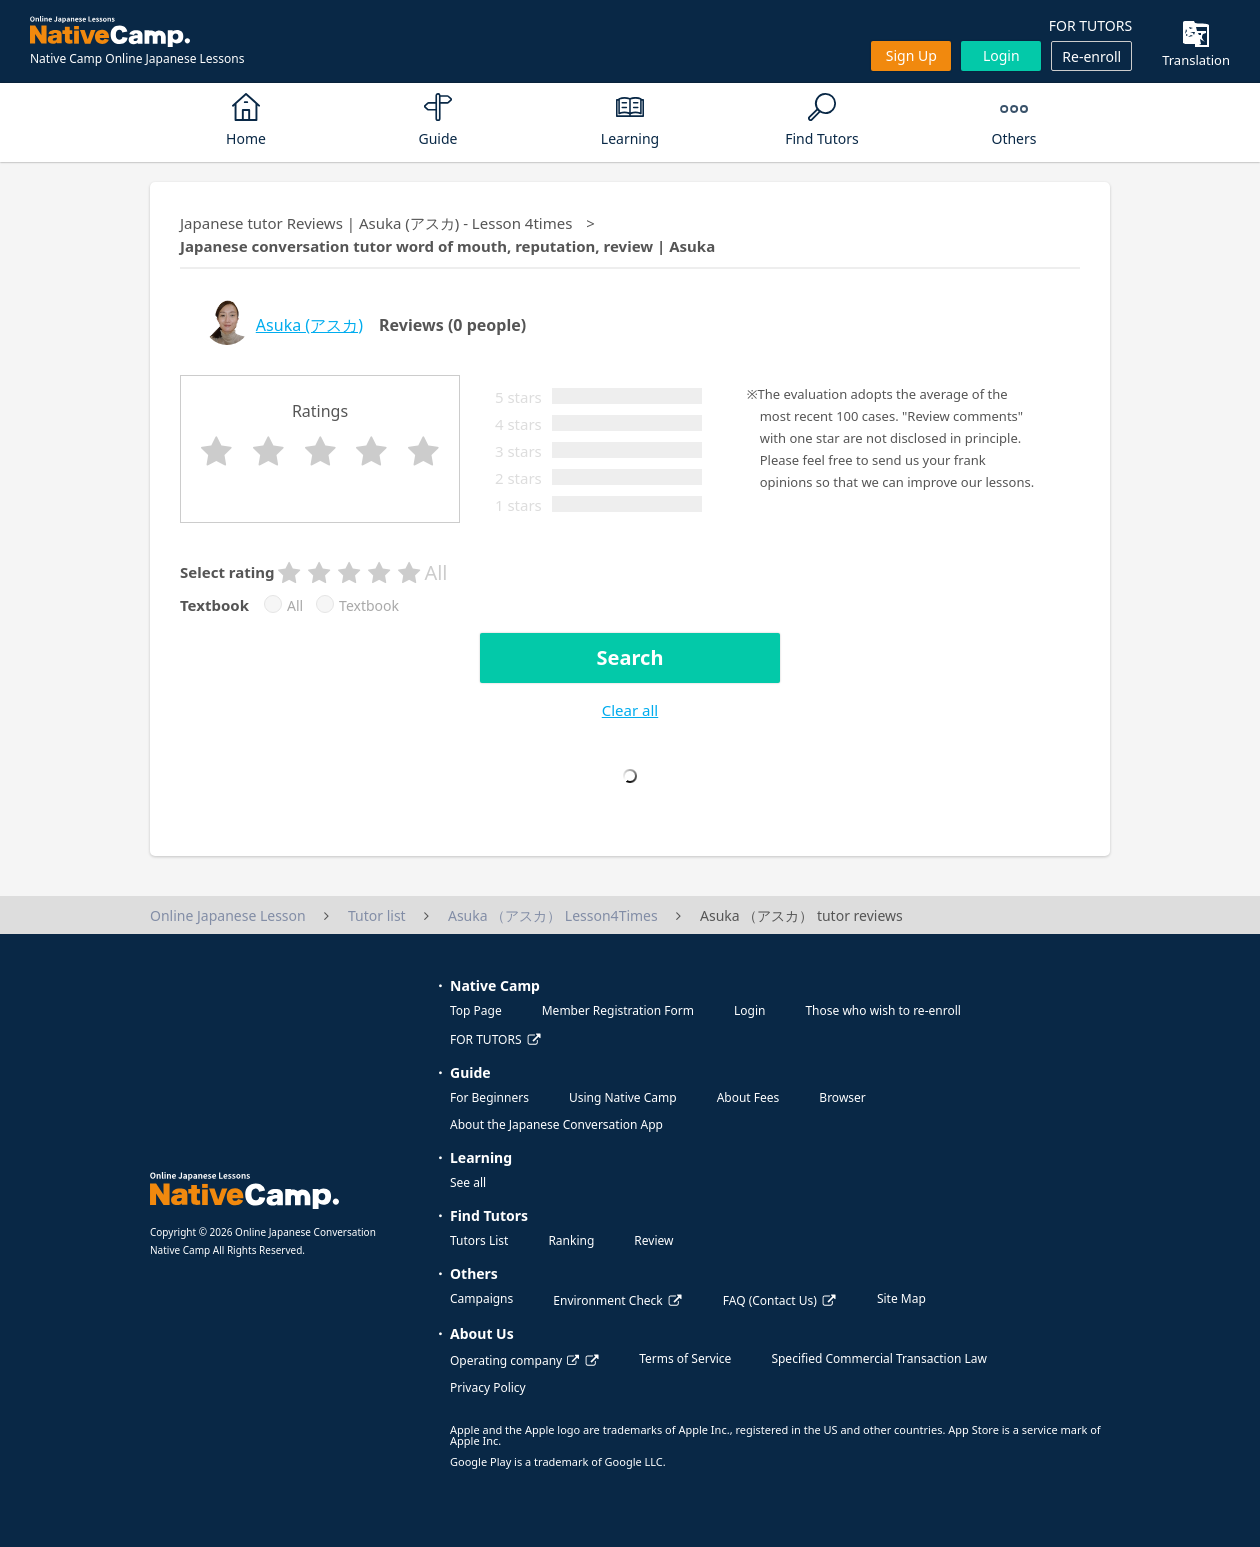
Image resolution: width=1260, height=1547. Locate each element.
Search (630, 657)
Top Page (476, 1010)
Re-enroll (1091, 56)
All (295, 606)
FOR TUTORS (1090, 25)
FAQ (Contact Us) (770, 1300)
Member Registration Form (618, 1010)
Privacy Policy (488, 1387)
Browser (842, 1097)
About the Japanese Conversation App (556, 1124)
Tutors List (479, 1240)
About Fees (748, 1097)
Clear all (630, 710)
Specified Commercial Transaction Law (879, 1358)
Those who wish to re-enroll (882, 1010)
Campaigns (481, 1298)
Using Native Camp (623, 1097)
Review (653, 1240)
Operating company (514, 1360)
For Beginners (489, 1097)
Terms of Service (685, 1358)
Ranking (571, 1240)
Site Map (901, 1298)
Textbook (369, 606)
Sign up (911, 55)
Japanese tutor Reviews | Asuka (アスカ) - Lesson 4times (376, 223)
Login (1001, 55)
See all (468, 1182)
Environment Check (607, 1300)
